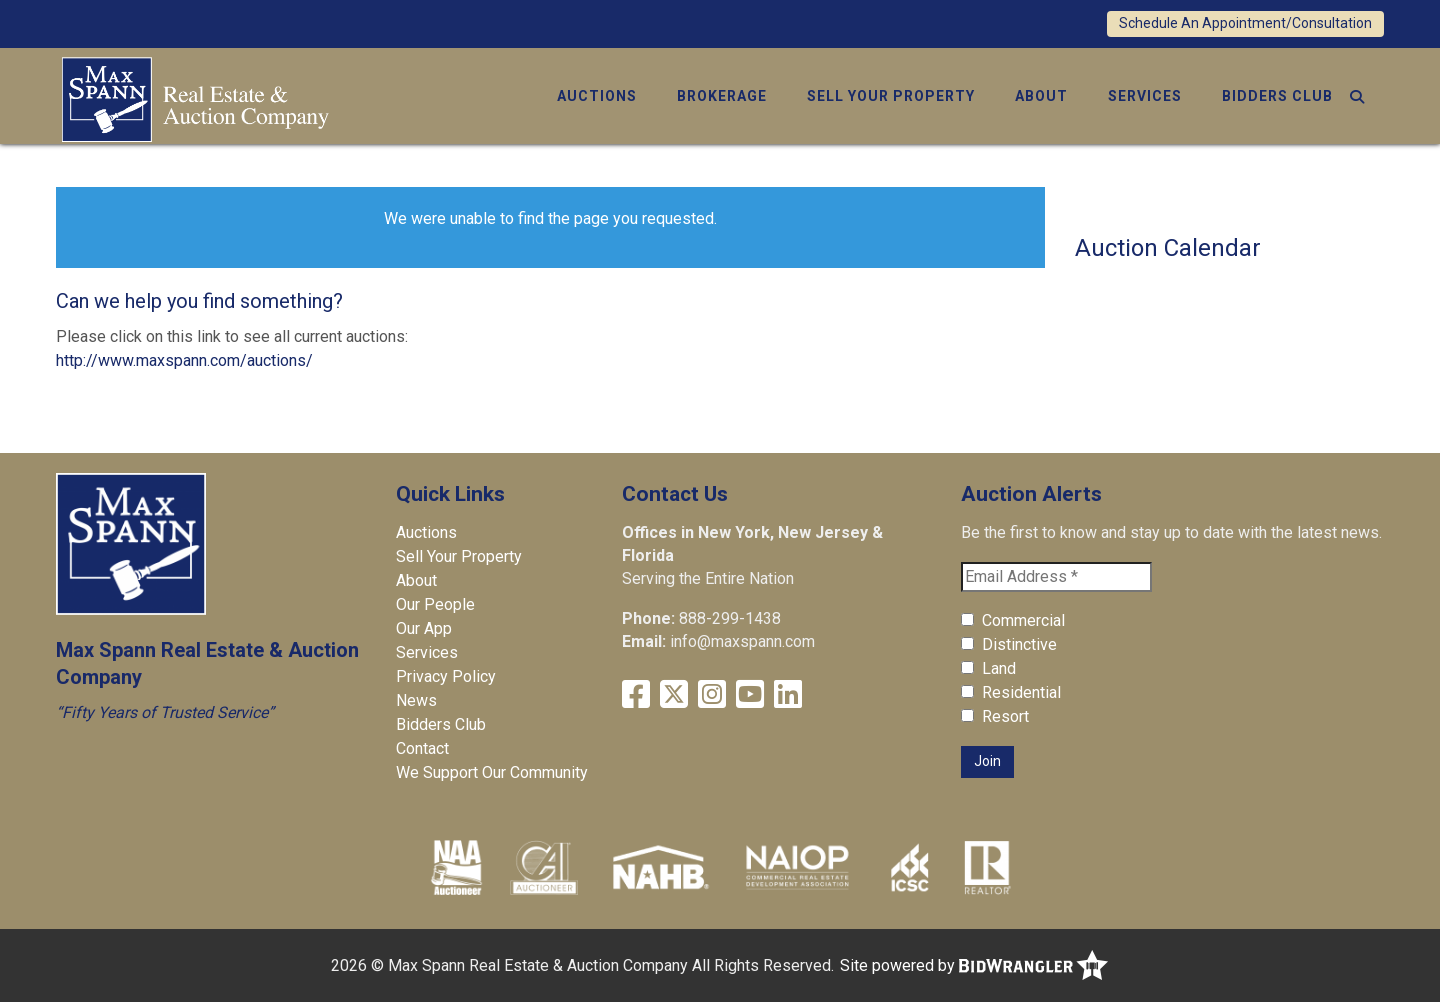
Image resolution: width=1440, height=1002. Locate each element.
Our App (424, 628)
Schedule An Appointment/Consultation (1245, 23)
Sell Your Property (891, 96)
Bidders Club (1277, 96)
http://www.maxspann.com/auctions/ (184, 360)
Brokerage (722, 96)
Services (1145, 96)
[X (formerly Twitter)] (674, 694)
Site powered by (974, 965)
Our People (435, 604)
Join (987, 761)
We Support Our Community (492, 772)
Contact (422, 748)
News (416, 700)
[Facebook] (636, 694)
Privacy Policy (446, 676)
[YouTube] (750, 694)
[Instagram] (712, 694)
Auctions (597, 96)
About (1041, 96)
